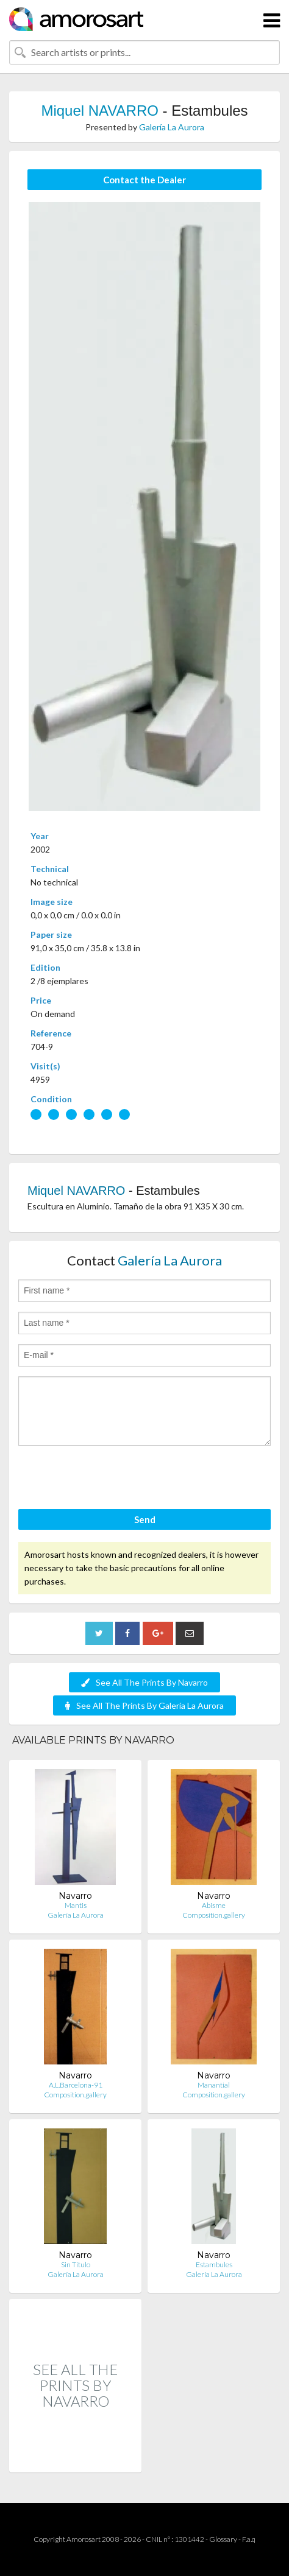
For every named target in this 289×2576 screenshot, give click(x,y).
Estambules (214, 2264)
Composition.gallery (213, 1915)
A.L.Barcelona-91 (75, 2084)
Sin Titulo (75, 2264)
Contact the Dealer (144, 179)
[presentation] (111, 1479)
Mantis (76, 1905)
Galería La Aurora (171, 127)
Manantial (214, 2084)
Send (144, 1519)
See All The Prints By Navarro (144, 1682)
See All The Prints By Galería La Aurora (144, 1705)
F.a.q (248, 2539)
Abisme (214, 1905)
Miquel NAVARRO (100, 110)
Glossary (223, 2539)
